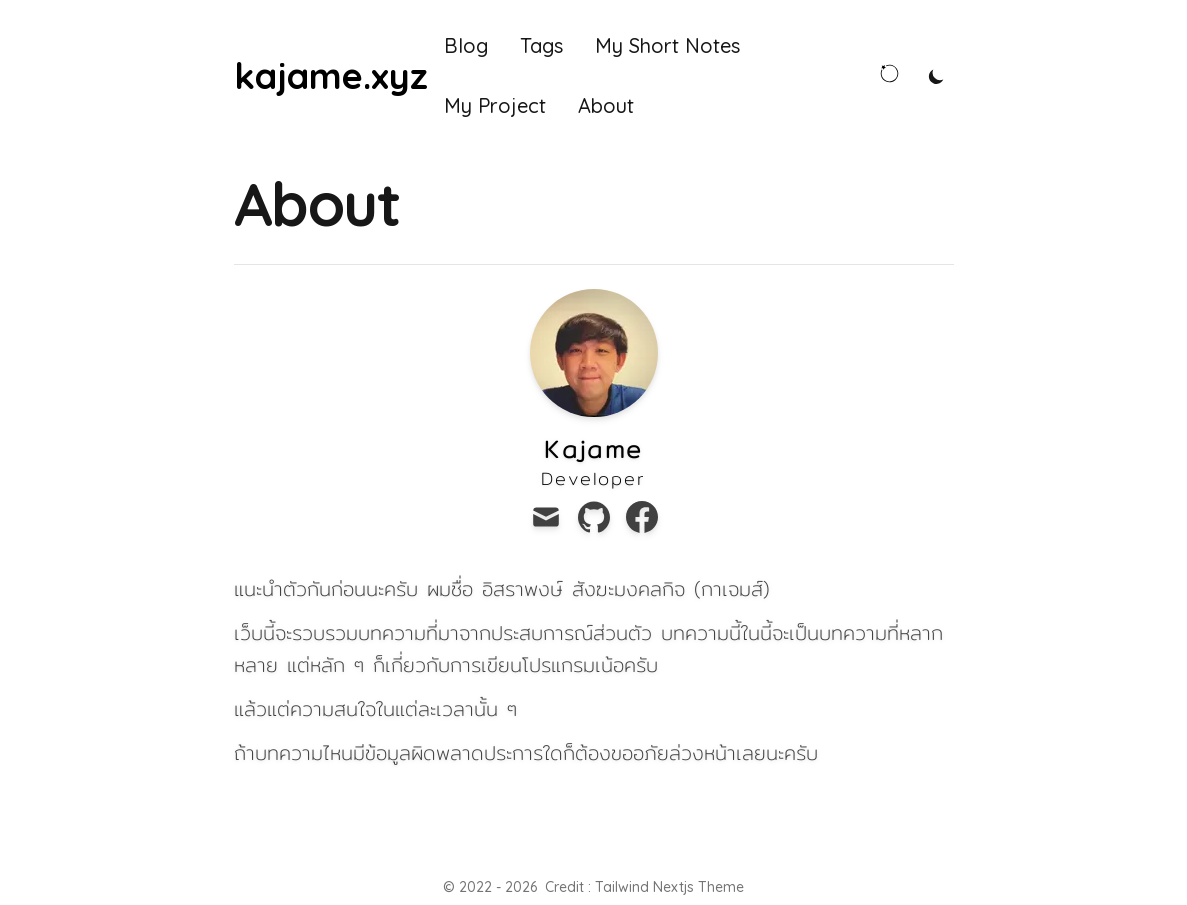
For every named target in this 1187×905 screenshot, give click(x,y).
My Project (495, 105)
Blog (466, 45)
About (606, 105)
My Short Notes (667, 45)
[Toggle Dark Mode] (936, 76)
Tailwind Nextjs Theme (669, 887)
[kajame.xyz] (331, 76)
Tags (541, 45)
